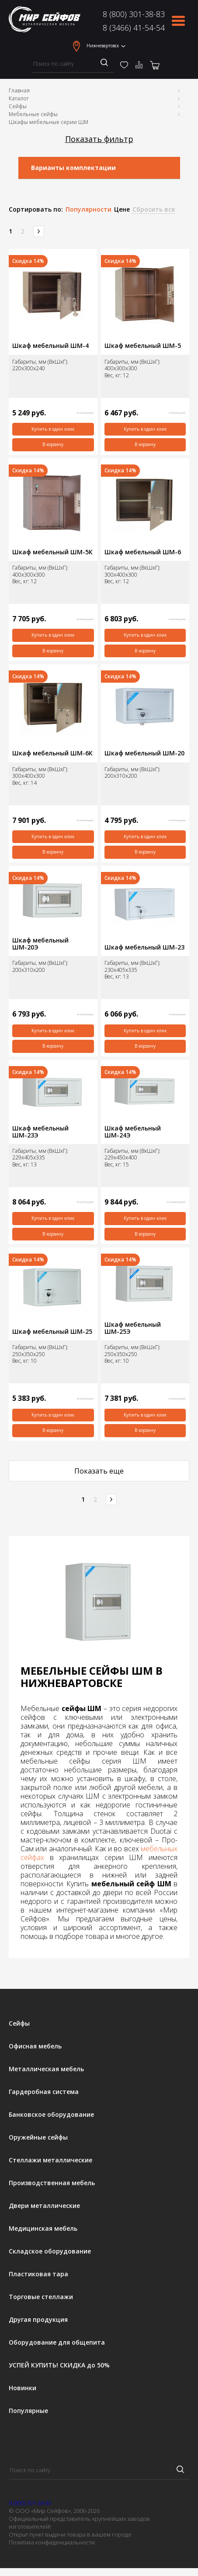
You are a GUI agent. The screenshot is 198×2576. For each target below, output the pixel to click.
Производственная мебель (52, 2183)
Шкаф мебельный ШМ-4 (50, 345)
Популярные (28, 2411)
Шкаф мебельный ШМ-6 (142, 552)
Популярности (88, 209)
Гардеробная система (44, 2092)
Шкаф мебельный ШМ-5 (142, 345)
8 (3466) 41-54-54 (134, 27)
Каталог (19, 98)
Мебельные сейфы (33, 114)
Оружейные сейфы (38, 2137)
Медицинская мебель (43, 2228)
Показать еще (99, 1471)
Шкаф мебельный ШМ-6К (52, 753)
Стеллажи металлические (50, 2160)
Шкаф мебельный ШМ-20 (144, 753)
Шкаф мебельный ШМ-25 (52, 1331)
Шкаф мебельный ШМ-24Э (132, 1132)
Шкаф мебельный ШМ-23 (144, 947)
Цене (122, 209)
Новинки (22, 2388)
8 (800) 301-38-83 (134, 14)
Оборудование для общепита (57, 2342)
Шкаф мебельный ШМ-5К (52, 552)
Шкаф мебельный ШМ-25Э (132, 1328)
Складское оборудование (50, 2251)
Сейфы (18, 106)
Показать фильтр (99, 139)
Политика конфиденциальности (52, 2542)
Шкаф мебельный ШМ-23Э (40, 1132)
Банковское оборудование (51, 2115)
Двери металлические (44, 2206)
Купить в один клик (52, 429)
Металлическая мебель (46, 2069)
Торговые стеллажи (41, 2297)
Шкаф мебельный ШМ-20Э (40, 944)
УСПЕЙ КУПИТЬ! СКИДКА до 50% (59, 2365)
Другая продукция (38, 2320)
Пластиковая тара (38, 2274)
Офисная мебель (35, 2046)
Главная (19, 90)
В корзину (52, 444)
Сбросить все (153, 209)
